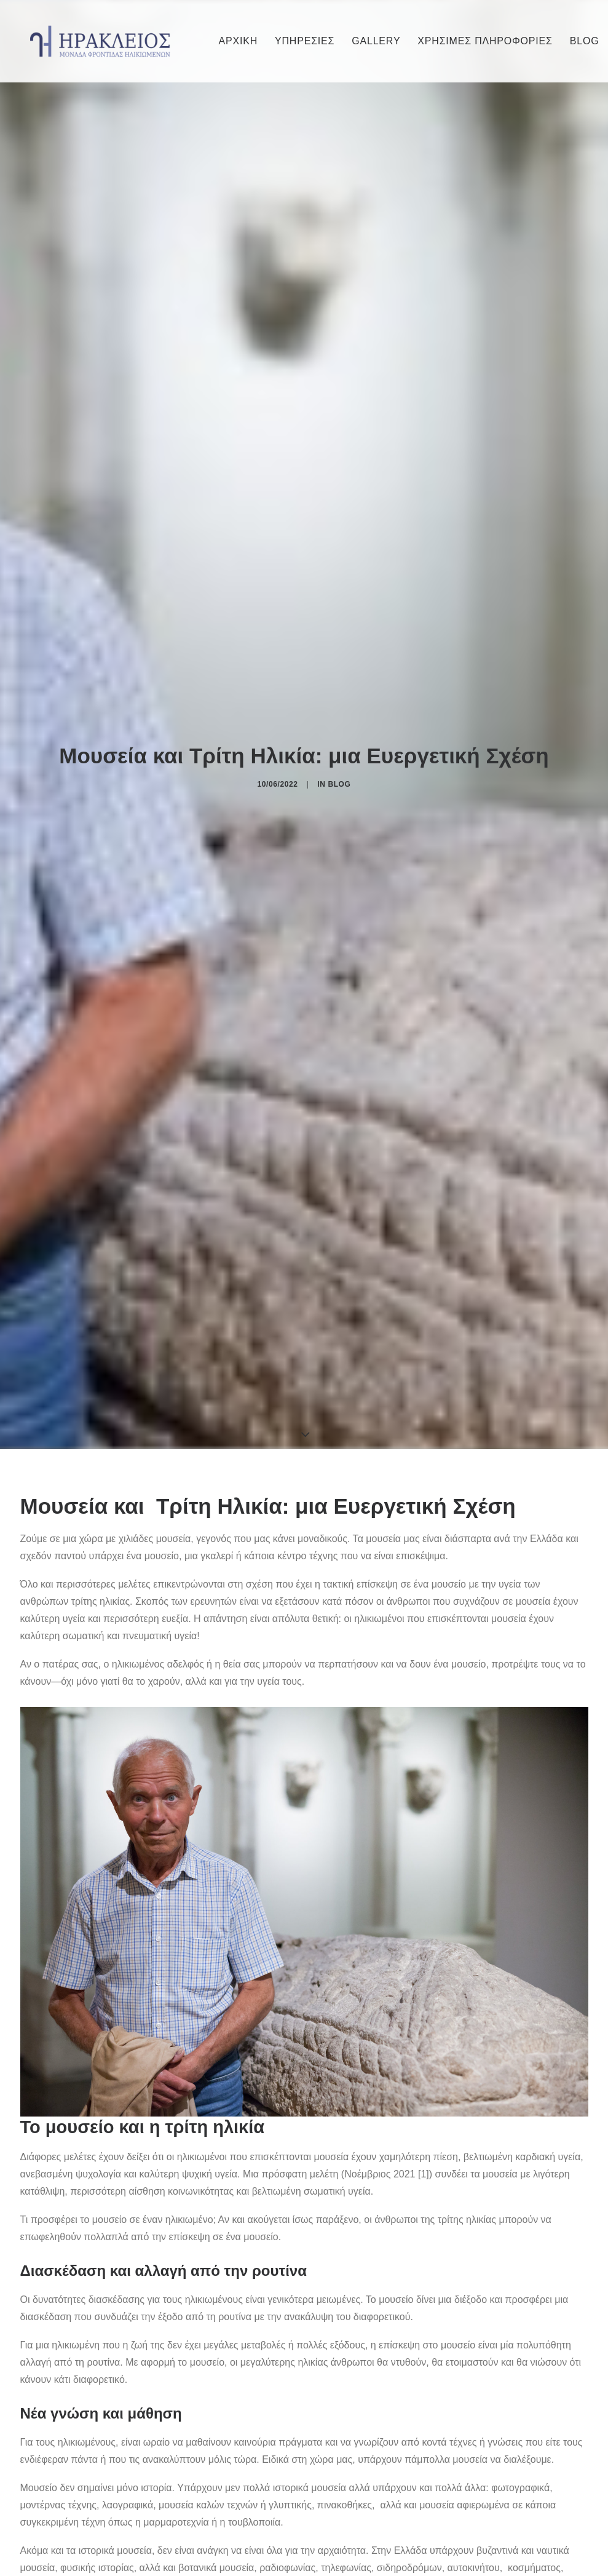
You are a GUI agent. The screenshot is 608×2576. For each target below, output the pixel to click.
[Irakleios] (100, 41)
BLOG (584, 41)
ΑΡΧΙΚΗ (238, 41)
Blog (339, 696)
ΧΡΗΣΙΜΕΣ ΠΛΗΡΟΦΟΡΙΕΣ (484, 41)
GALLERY (376, 41)
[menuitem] (238, 41)
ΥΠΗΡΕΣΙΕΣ (304, 41)
